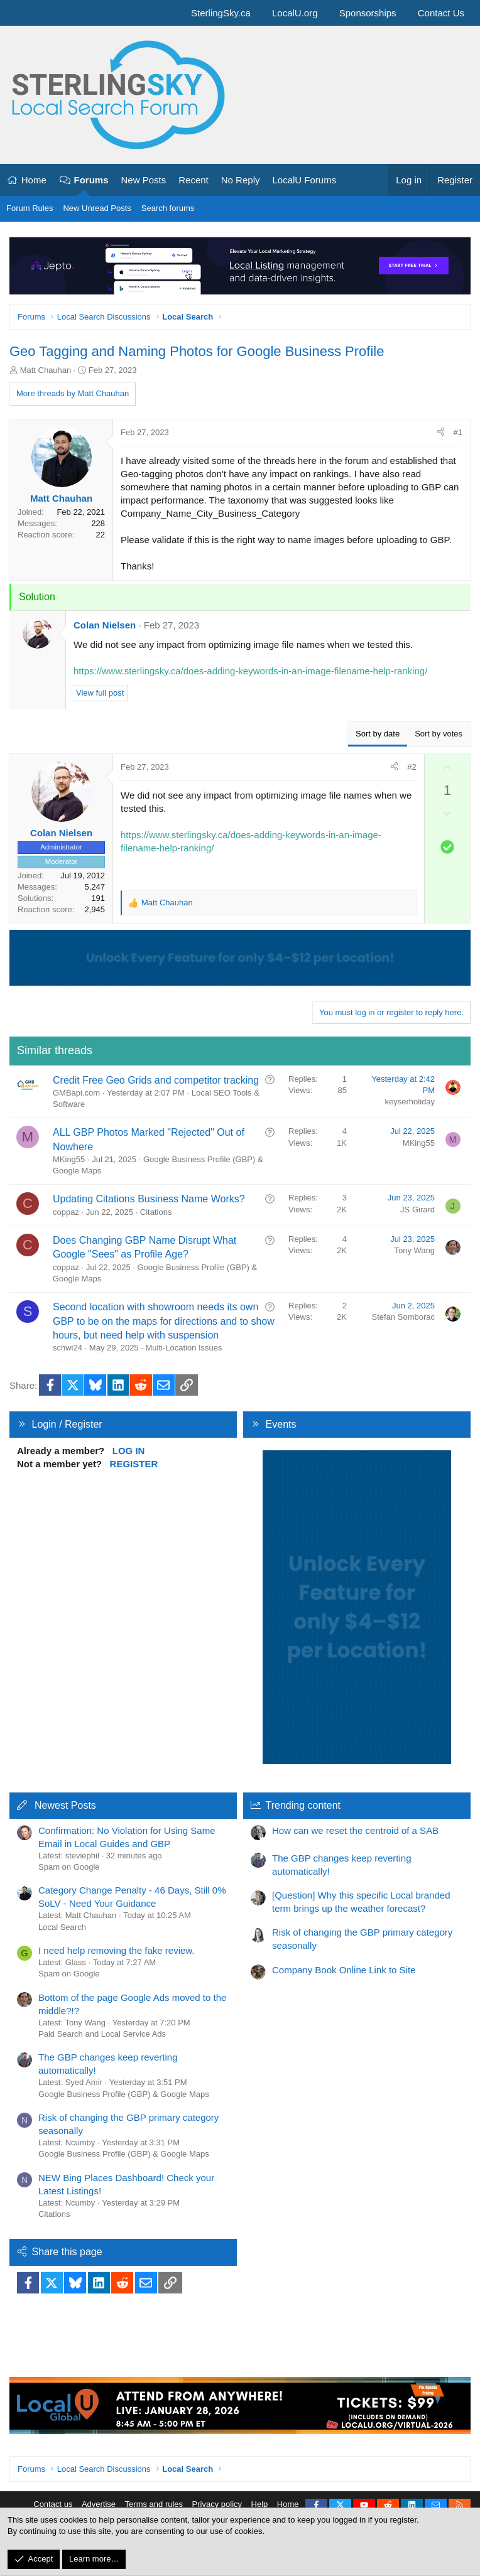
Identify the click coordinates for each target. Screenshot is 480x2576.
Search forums (168, 208)
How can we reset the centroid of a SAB (355, 1830)
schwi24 (67, 1347)
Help (259, 2504)
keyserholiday (410, 1101)
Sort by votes (438, 733)
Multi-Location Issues (183, 1347)
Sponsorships (367, 13)
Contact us (52, 2504)
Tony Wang (414, 1250)
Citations (156, 1212)
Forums (91, 180)
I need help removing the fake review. (116, 1950)
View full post (100, 693)
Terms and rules (154, 2504)
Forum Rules (29, 208)
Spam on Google (69, 1867)
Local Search (62, 1927)
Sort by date (378, 733)
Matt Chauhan (46, 370)
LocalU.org (295, 13)
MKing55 (69, 1159)
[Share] (440, 432)
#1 (458, 432)
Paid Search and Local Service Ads (102, 2034)
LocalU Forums (304, 180)
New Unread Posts (97, 208)
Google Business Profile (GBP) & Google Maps (123, 2094)
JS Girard (417, 1209)
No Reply (240, 180)
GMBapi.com (76, 1092)
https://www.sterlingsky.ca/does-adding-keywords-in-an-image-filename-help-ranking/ (250, 671)
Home (33, 180)
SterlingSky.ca (221, 13)
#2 (411, 767)
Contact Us (441, 13)
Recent (193, 180)
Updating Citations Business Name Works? (149, 1199)
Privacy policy (217, 2504)
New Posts (143, 180)
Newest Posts (65, 1805)
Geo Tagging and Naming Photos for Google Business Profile (196, 351)
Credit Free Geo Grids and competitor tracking (156, 1080)
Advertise (99, 2504)
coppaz (66, 1212)
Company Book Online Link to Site (343, 1969)
